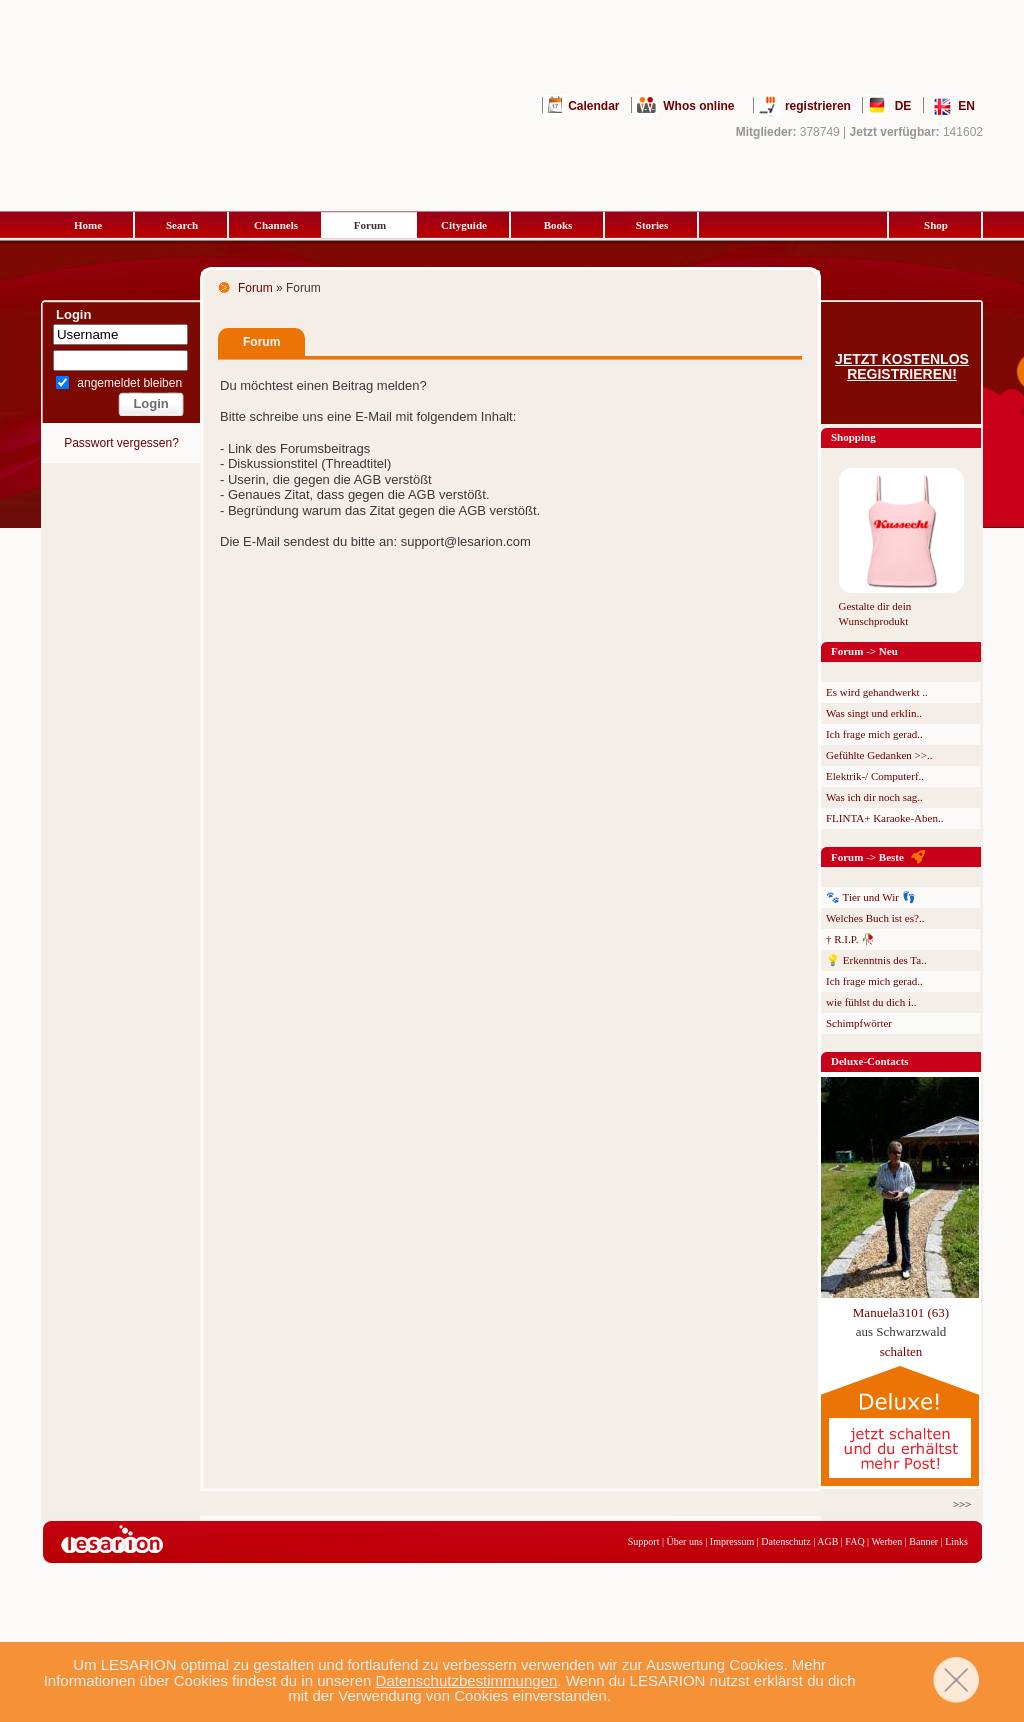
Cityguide (464, 225)
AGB (827, 1541)
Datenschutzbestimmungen (467, 1680)
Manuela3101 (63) (901, 1312)
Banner (923, 1541)
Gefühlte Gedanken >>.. (879, 755)
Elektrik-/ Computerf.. (875, 776)
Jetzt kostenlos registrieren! (902, 367)
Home (88, 225)
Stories (652, 225)
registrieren (818, 106)
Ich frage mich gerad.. (874, 734)
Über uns (684, 1541)
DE (903, 106)
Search (182, 225)
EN (966, 106)
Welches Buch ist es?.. (875, 918)
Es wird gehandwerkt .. (877, 692)
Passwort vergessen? (121, 443)
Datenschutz (785, 1541)
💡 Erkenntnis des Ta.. (876, 960)
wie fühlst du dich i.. (871, 1002)
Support (644, 1541)
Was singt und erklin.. (874, 713)
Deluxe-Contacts (870, 1061)
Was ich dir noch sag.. (874, 797)
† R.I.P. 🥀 (850, 939)
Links (956, 1541)
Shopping (853, 437)
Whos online (698, 106)
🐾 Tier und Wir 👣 (871, 897)
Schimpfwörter (859, 1023)
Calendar (593, 106)
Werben (886, 1541)
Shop (936, 225)
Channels (276, 225)
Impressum (732, 1541)
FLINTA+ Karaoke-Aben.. (884, 818)
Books (558, 225)
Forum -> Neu (864, 651)
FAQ (854, 1541)
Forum (370, 225)
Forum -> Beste (867, 857)
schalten (901, 1351)
